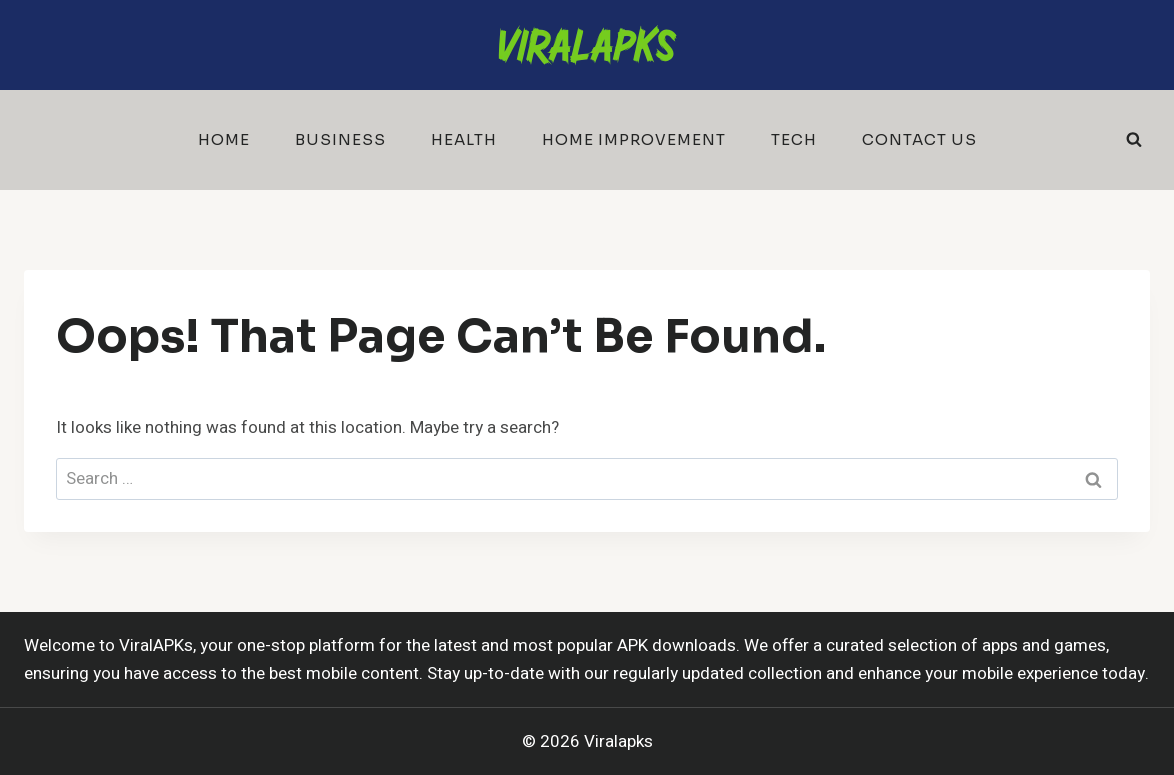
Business (340, 139)
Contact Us (919, 139)
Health (464, 139)
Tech (794, 139)
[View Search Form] (1134, 140)
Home (224, 139)
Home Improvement (634, 139)
